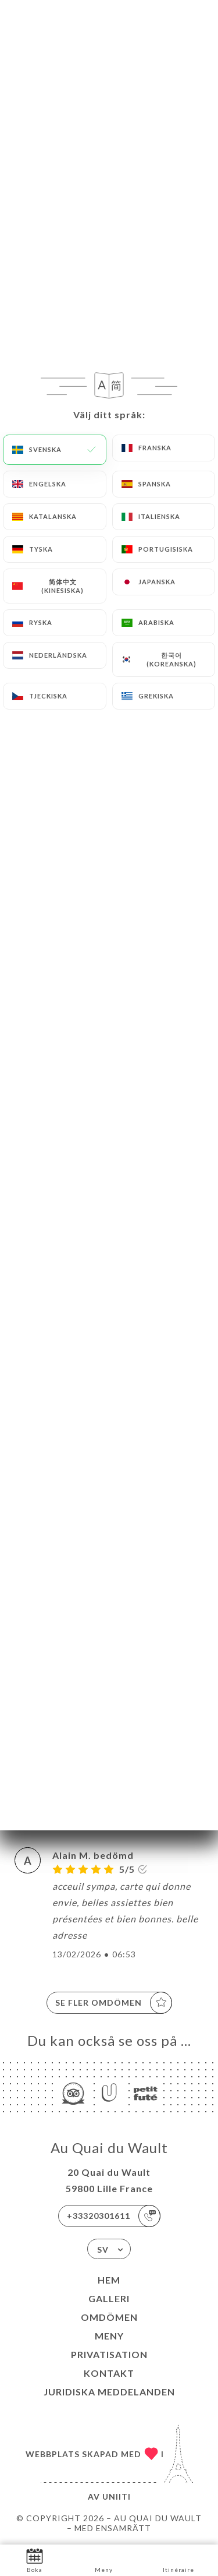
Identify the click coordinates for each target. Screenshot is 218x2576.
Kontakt (109, 2373)
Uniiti (116, 2496)
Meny (109, 2335)
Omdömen (109, 2317)
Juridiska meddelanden (109, 2391)
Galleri (109, 2298)
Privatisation (109, 2354)
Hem (109, 2279)
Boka (34, 2559)
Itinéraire (178, 2559)
